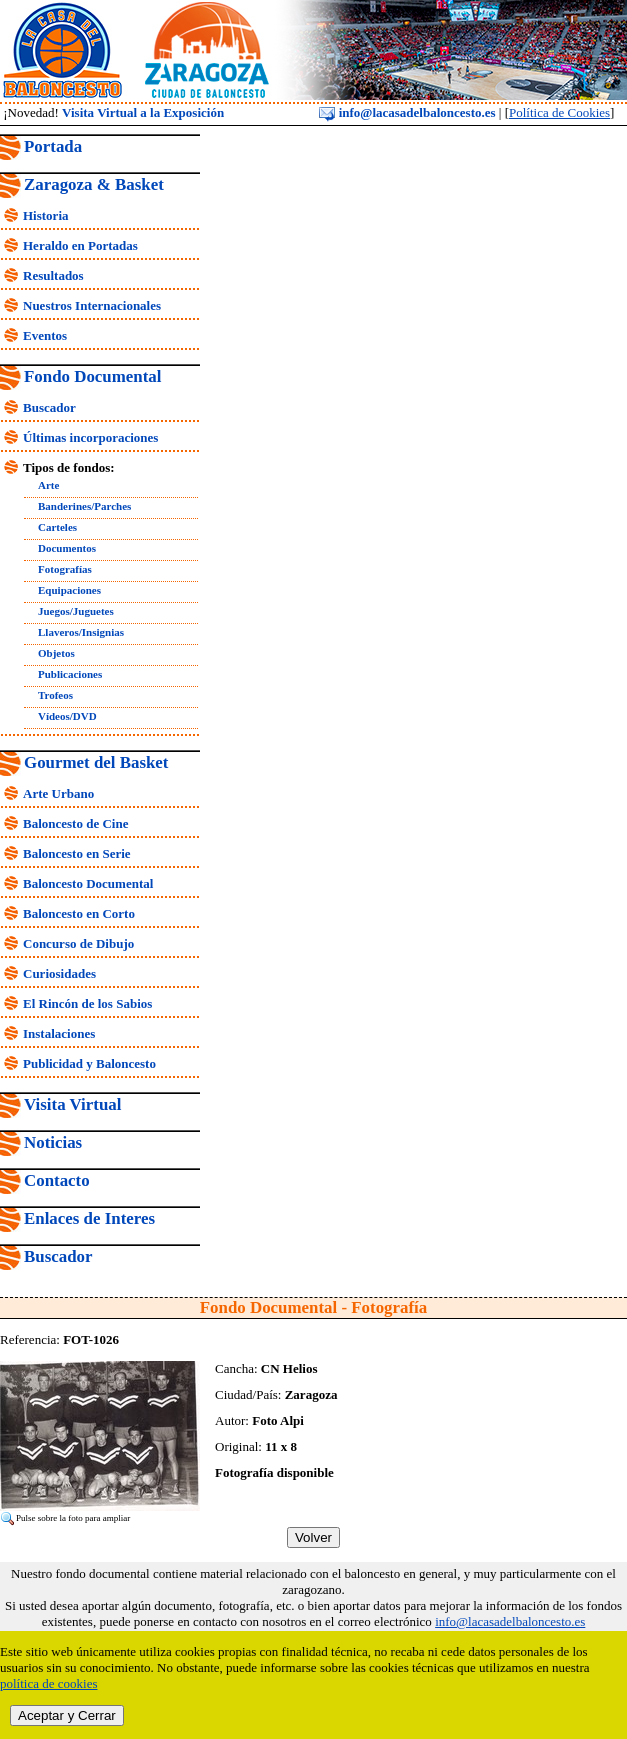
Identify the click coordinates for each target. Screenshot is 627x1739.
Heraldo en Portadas (80, 245)
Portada (53, 146)
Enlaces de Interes (89, 1218)
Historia (46, 215)
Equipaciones (69, 590)
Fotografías (65, 569)
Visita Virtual (72, 1104)
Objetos (56, 653)
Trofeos (55, 695)
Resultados (53, 275)
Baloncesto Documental (88, 883)
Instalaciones (59, 1033)
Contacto (57, 1180)
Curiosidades (59, 973)
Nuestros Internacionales (92, 305)
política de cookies (48, 1683)
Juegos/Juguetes (76, 611)
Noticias (53, 1142)
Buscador (49, 407)
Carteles (57, 527)
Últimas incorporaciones (90, 437)
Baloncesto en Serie (77, 853)
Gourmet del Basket (96, 762)
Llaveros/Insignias (81, 632)
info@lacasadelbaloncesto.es (407, 112)
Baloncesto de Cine (75, 823)
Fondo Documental (92, 376)
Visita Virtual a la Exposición (143, 112)
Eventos (45, 335)
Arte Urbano (58, 793)
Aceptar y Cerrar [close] (67, 1715)
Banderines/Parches (84, 506)
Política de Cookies (559, 112)
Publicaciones (70, 674)
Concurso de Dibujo (78, 943)
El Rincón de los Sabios (87, 1003)
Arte (48, 485)
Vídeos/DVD (67, 716)
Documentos (67, 548)
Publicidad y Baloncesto (89, 1063)
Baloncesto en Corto (79, 913)
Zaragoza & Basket (94, 184)
